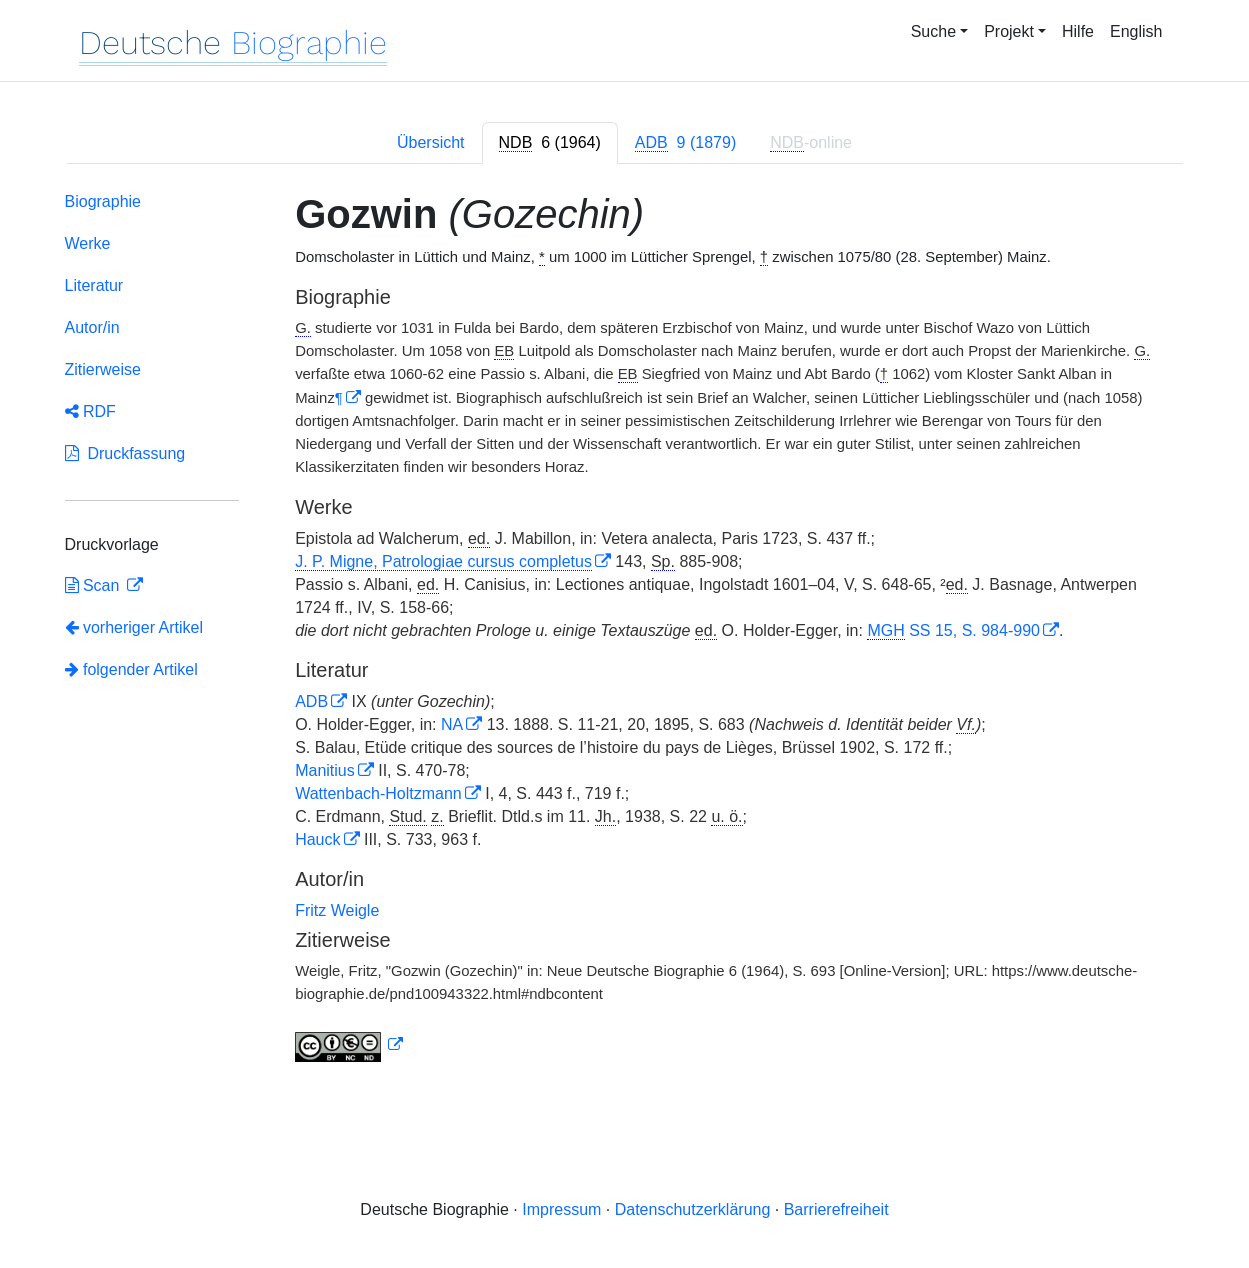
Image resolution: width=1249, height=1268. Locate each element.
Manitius (325, 770)
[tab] (550, 143)
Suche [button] (933, 31)
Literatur (94, 285)
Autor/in (92, 327)
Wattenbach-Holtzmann (378, 793)
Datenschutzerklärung (693, 1209)
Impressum (561, 1209)
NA (452, 724)
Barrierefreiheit (836, 1209)
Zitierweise (103, 369)
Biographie (103, 201)
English (1136, 31)
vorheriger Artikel (134, 627)
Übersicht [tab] (431, 142)
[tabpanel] (625, 631)
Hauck (317, 839)
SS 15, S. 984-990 (953, 630)
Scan (94, 585)
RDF (90, 411)
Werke (88, 243)
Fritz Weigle (337, 910)
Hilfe (1078, 31)
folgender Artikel (131, 669)
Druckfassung (125, 453)
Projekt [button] (1009, 31)
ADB (311, 701)
